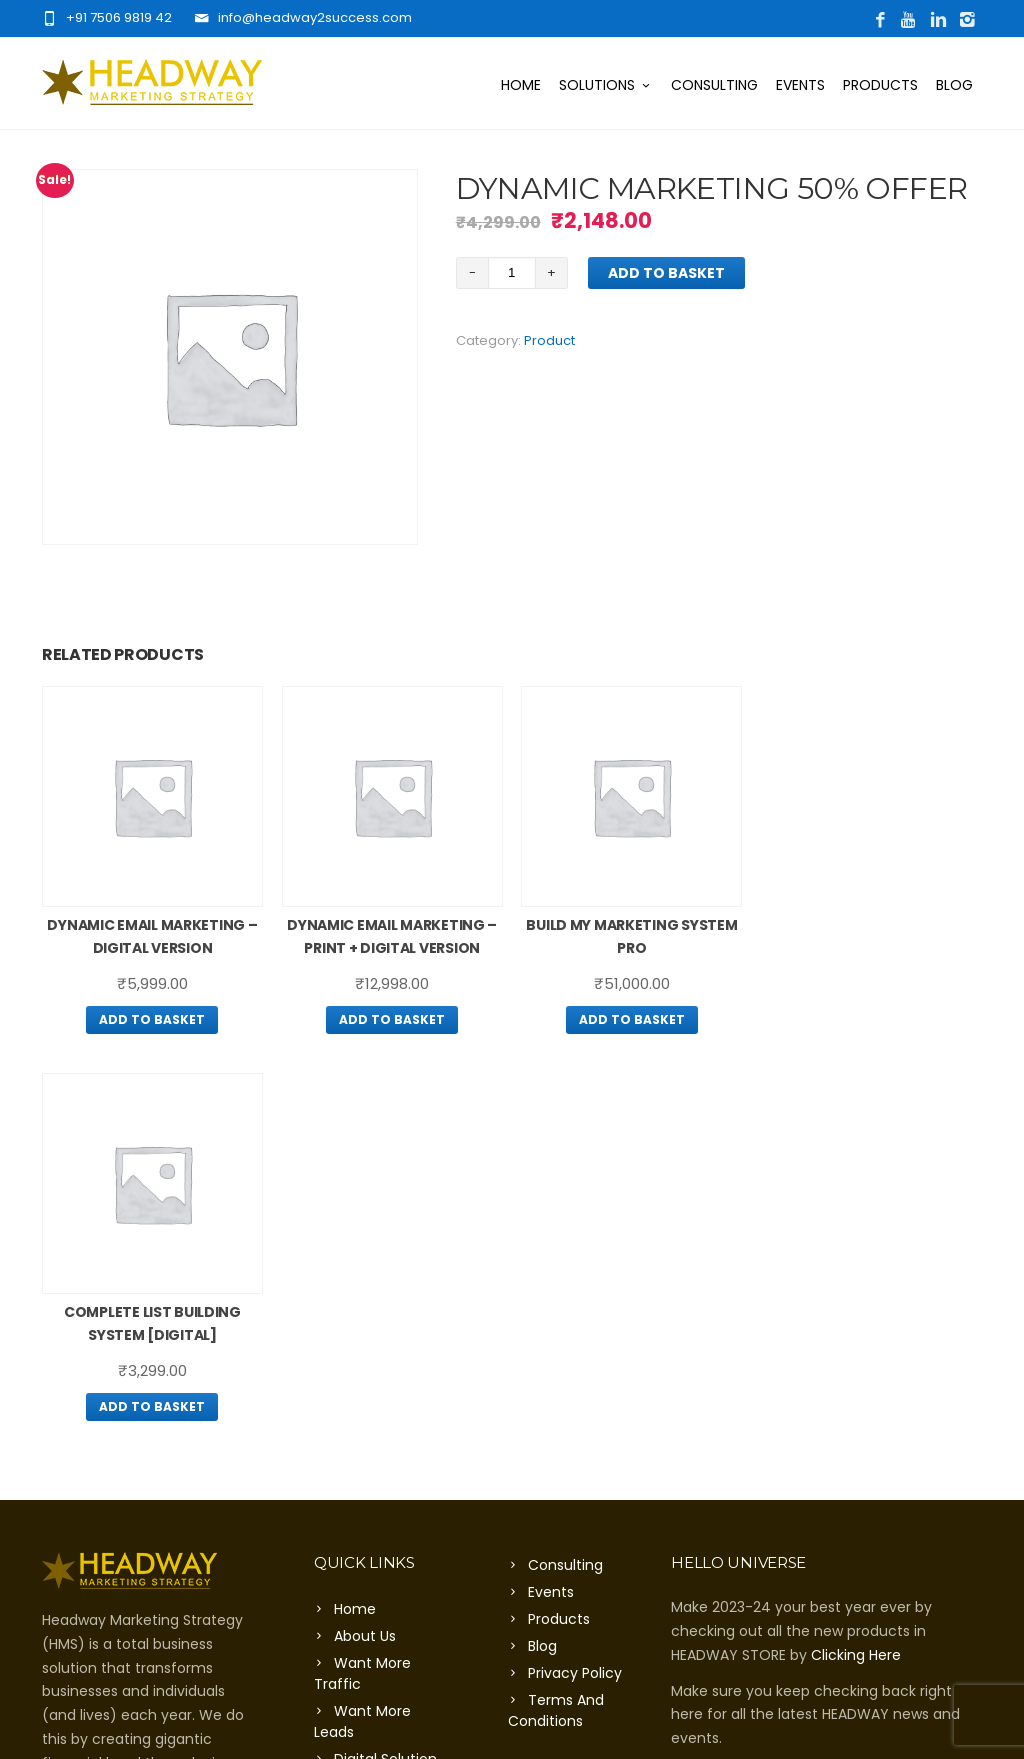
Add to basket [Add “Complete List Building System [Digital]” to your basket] (872, 1019)
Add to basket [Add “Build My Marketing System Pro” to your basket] (632, 1019)
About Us (365, 1249)
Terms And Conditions (556, 1323)
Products (880, 85)
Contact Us (373, 1399)
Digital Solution (385, 1372)
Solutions (606, 85)
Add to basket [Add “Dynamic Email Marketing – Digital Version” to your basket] (152, 1019)
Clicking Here (856, 1268)
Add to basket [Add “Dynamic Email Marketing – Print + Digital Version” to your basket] (392, 1019)
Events (800, 85)
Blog (954, 85)
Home (521, 85)
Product (549, 340)
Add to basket (666, 273)
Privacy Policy (575, 1286)
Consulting (714, 85)
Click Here (76, 1471)
